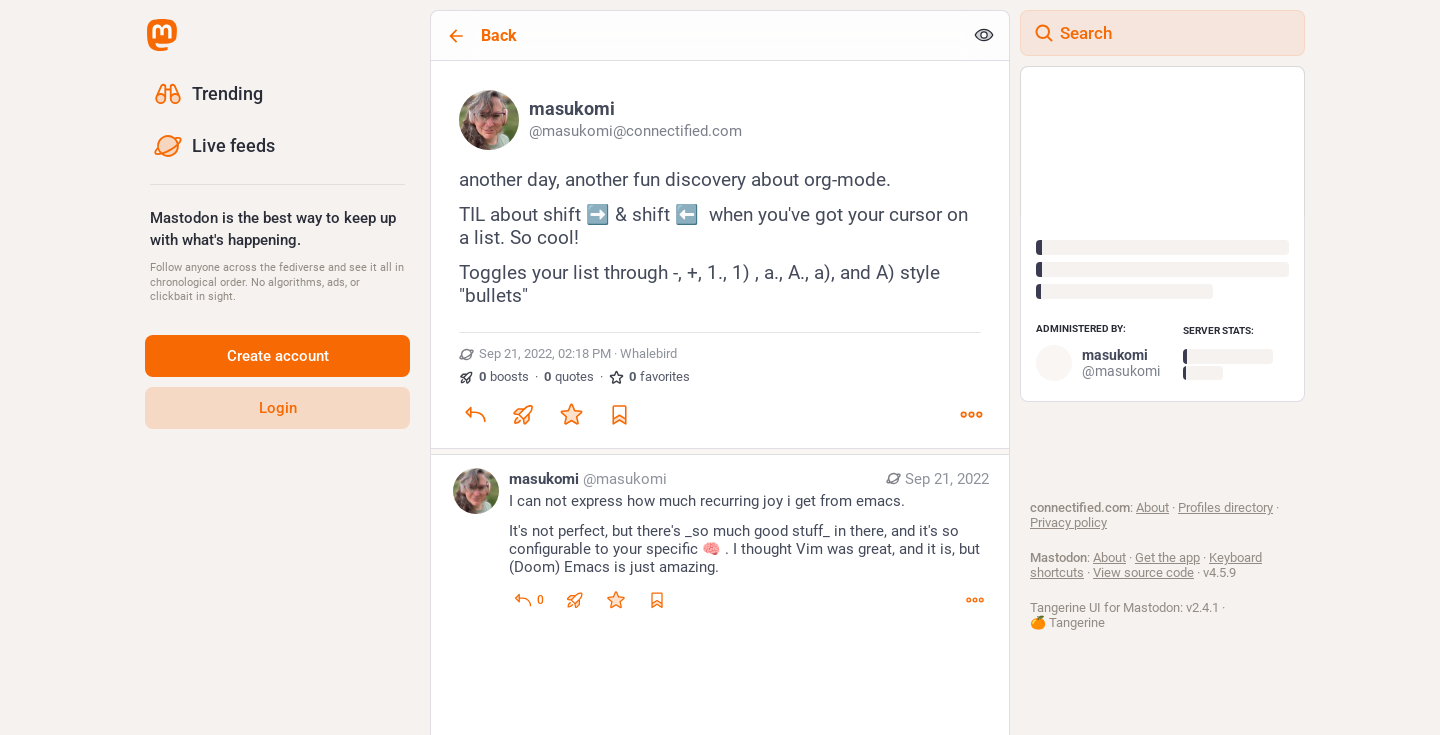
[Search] (1162, 33)
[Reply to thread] (528, 600)
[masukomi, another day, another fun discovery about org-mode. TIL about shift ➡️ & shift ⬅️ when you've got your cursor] (720, 257)
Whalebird (648, 353)
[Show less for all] (984, 36)
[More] (971, 414)
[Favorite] (571, 414)
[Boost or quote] (523, 414)
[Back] (697, 35)
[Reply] (475, 414)
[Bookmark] (619, 414)
